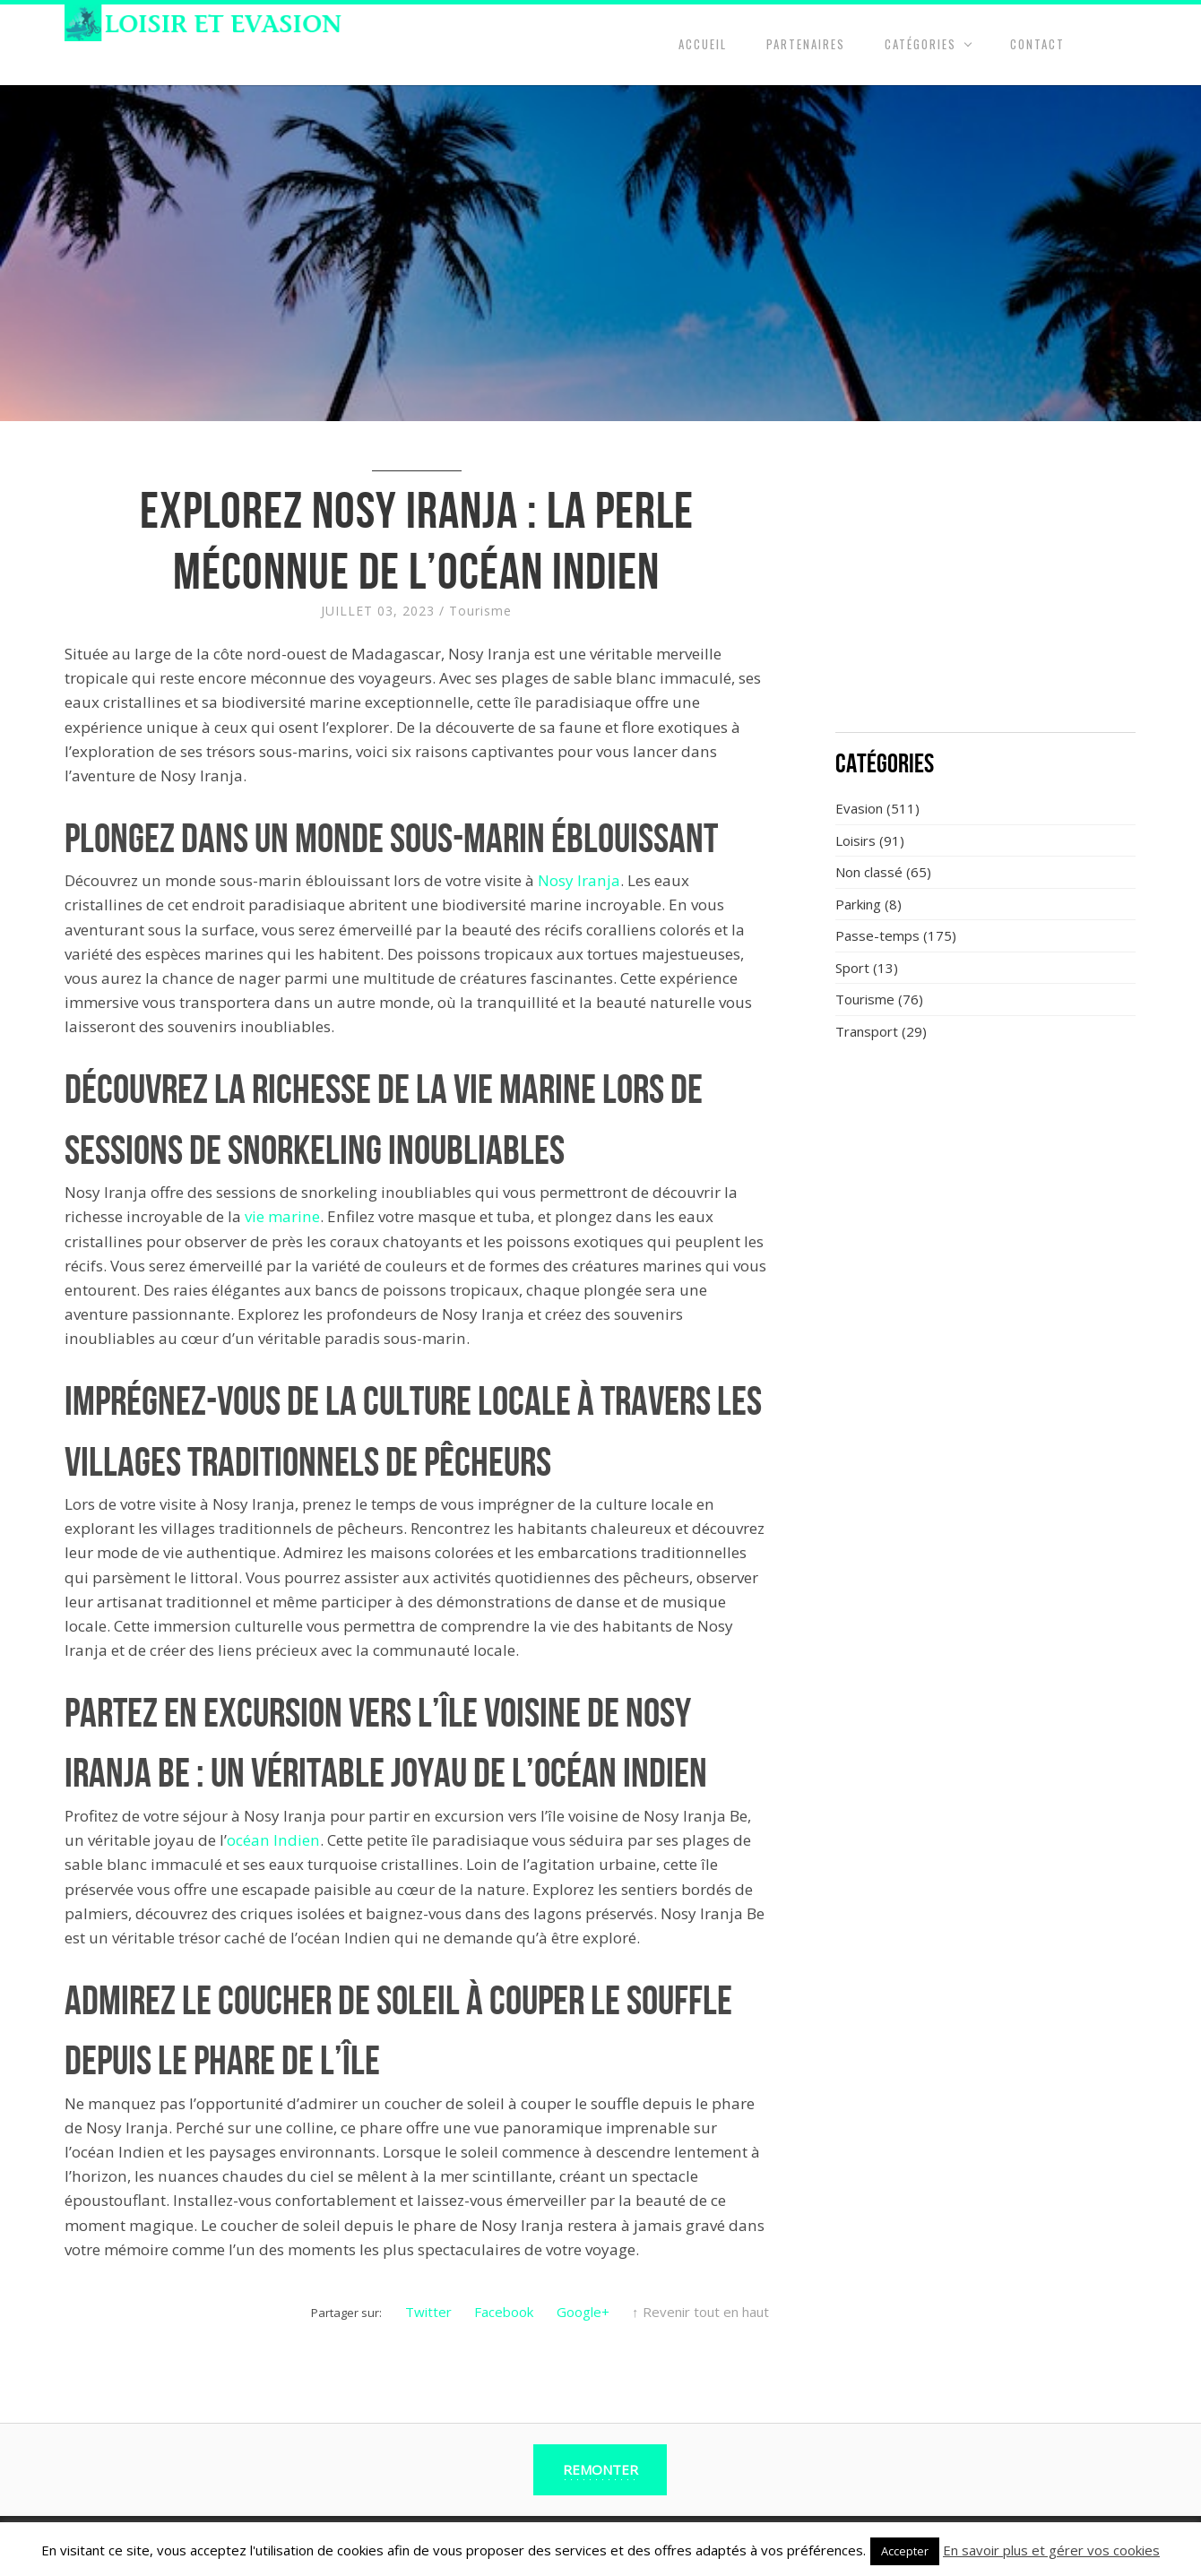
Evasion (859, 808)
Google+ (583, 2312)
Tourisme (480, 610)
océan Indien (273, 1840)
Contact (1037, 44)
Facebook (503, 2312)
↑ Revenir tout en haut (700, 2312)
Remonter (600, 2469)
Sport (852, 968)
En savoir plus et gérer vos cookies (1051, 2550)
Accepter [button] (905, 2551)
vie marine (282, 1216)
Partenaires (805, 44)
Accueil (702, 44)
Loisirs (855, 840)
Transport (866, 1031)
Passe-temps (877, 935)
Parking (858, 904)
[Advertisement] (985, 586)
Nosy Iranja (579, 880)
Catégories (920, 44)
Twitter (428, 2312)
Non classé (869, 872)
